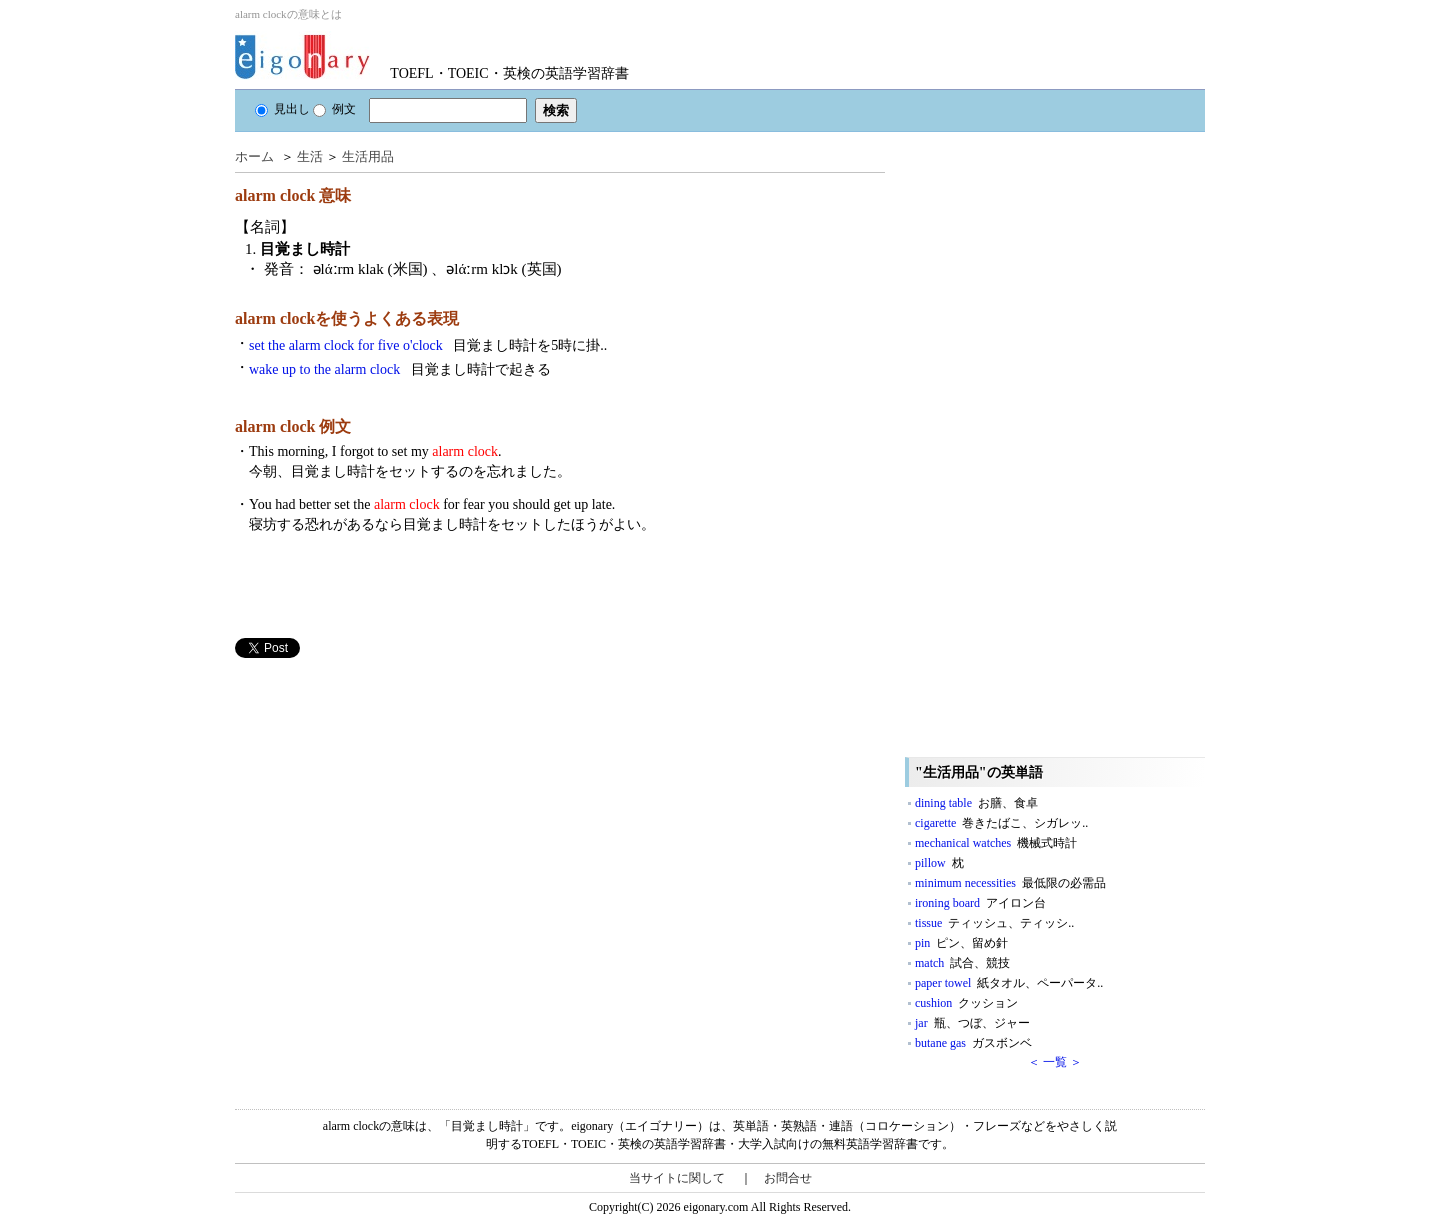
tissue (994, 923)
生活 (310, 156)
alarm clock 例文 (293, 426)
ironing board (980, 903)
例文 (334, 109)
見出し (282, 109)
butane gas (973, 1043)
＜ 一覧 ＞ (1055, 1062)
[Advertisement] (385, 798)
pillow (939, 863)
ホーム (254, 156)
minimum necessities (1010, 883)
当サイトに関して (677, 1178)
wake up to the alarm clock (400, 369)
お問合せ (788, 1178)
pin (961, 943)
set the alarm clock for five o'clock (428, 345)
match (962, 963)
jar (972, 1023)
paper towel (1009, 983)
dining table (976, 803)
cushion (966, 1003)
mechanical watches (996, 843)
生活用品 (368, 156)
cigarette (1001, 823)
